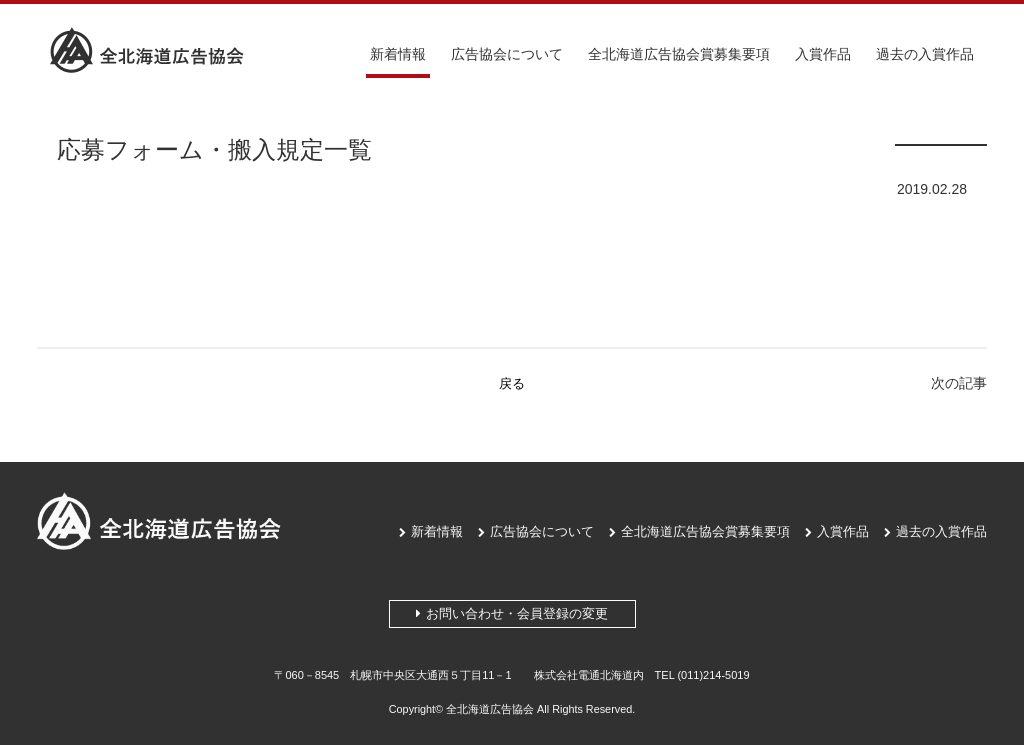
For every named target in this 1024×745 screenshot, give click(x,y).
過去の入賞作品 (925, 54)
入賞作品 (823, 54)
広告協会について (507, 54)
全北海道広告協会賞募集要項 (679, 54)
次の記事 (959, 383)
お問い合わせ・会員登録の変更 (512, 613)
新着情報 (398, 54)
